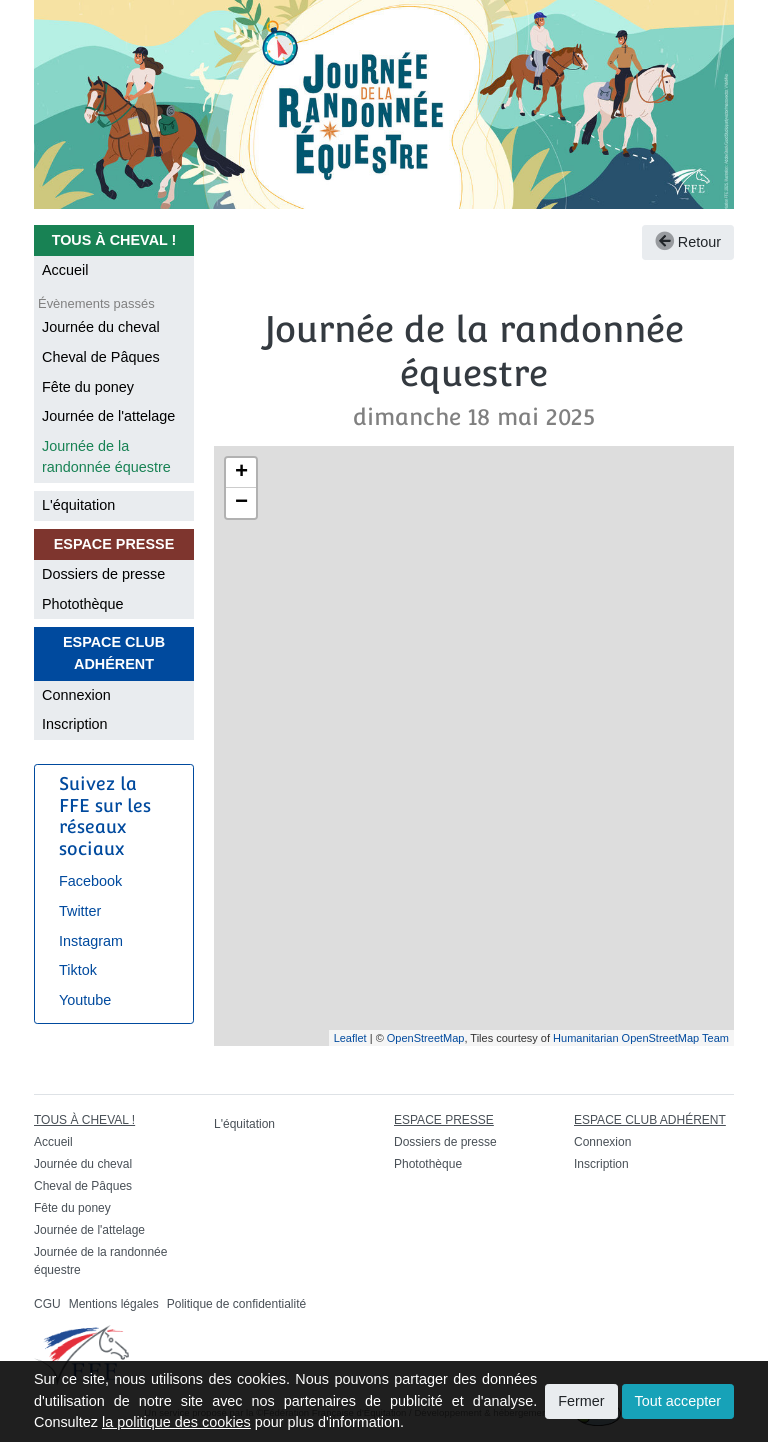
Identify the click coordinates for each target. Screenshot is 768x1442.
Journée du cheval (101, 327)
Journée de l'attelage (108, 416)
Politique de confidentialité (236, 1304)
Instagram (91, 941)
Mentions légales (114, 1304)
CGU (47, 1304)
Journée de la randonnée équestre (106, 457)
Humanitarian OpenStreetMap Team (641, 1038)
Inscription (75, 724)
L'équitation (78, 505)
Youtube (85, 1000)
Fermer (581, 1401)
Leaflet (350, 1038)
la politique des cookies (176, 1422)
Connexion (76, 695)
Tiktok (78, 970)
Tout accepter (678, 1401)
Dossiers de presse (103, 574)
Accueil (65, 270)
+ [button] (241, 473)
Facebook (90, 881)
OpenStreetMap (426, 1038)
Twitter (80, 911)
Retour (688, 242)
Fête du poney (88, 387)
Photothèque (83, 604)
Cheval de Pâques (101, 357)
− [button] (241, 503)
